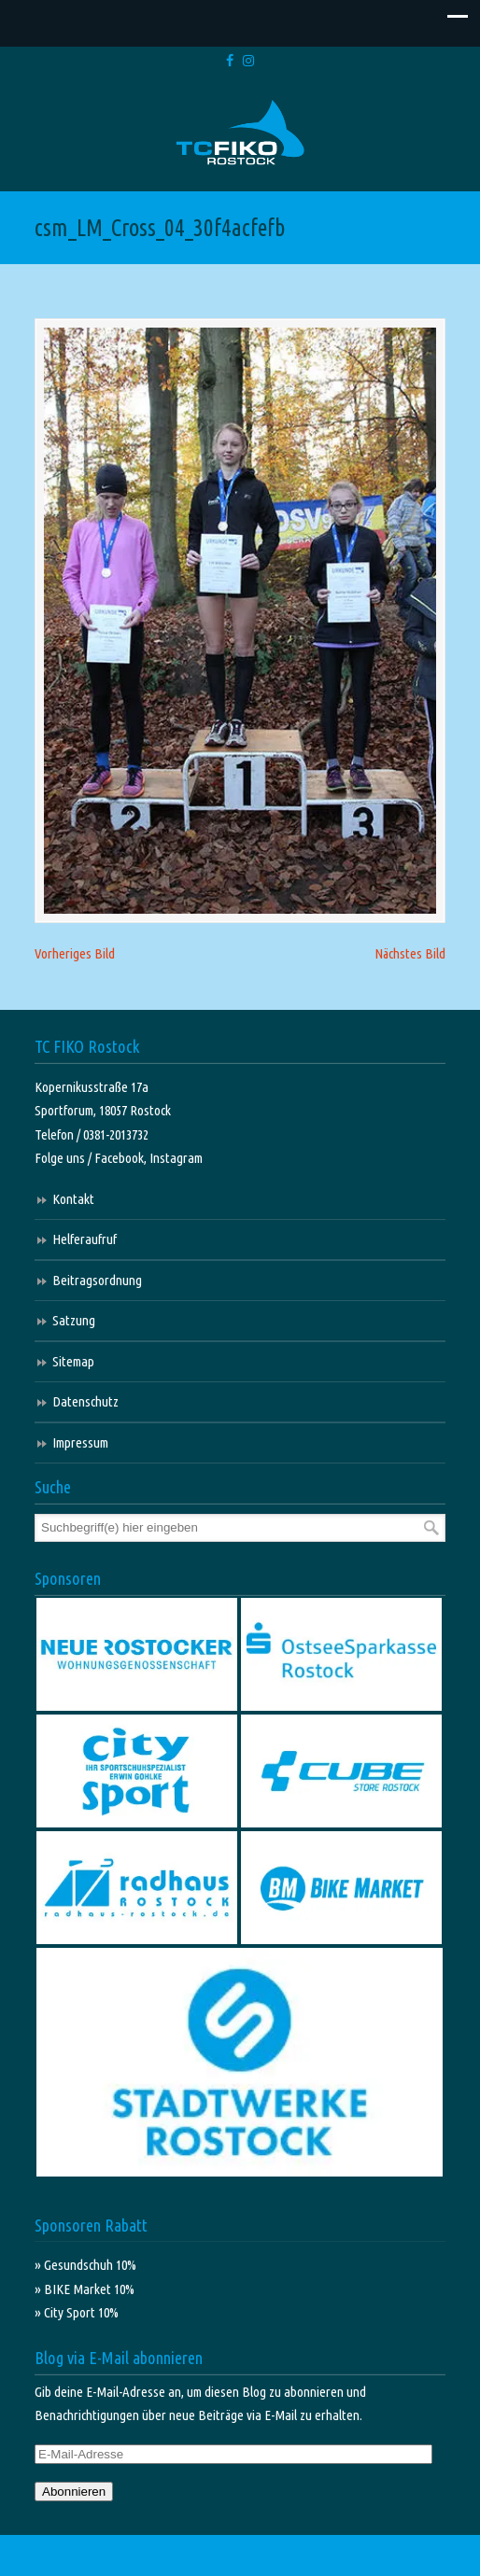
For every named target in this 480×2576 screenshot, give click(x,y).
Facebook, (121, 1158)
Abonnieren (74, 2492)
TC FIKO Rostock (240, 133)
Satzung (73, 1320)
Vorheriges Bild (75, 953)
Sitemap (73, 1361)
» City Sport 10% (77, 2312)
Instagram (176, 1158)
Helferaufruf (84, 1239)
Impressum (80, 1442)
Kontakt (73, 1199)
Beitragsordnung (97, 1280)
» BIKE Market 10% (84, 2289)
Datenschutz (85, 1401)
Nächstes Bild (409, 953)
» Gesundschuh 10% (85, 2265)
